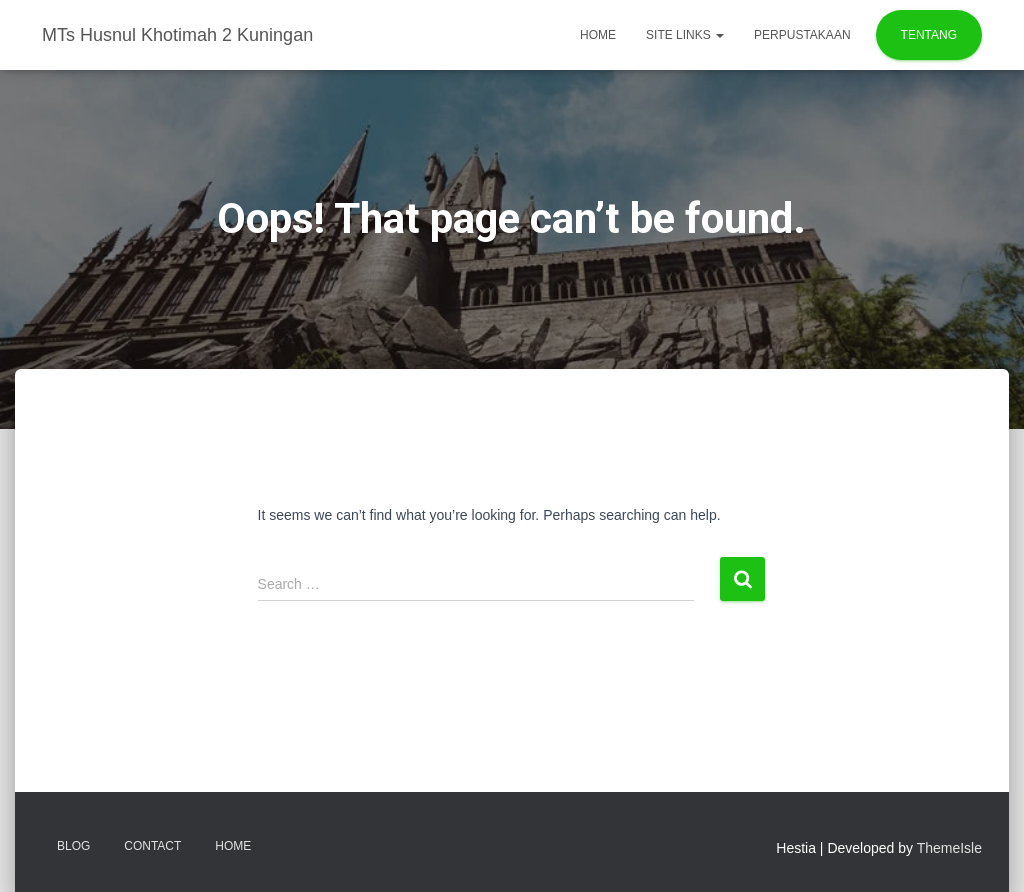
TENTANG (929, 35)
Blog (73, 846)
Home (598, 35)
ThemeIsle (949, 848)
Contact (152, 846)
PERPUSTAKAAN (802, 35)
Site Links (685, 35)
